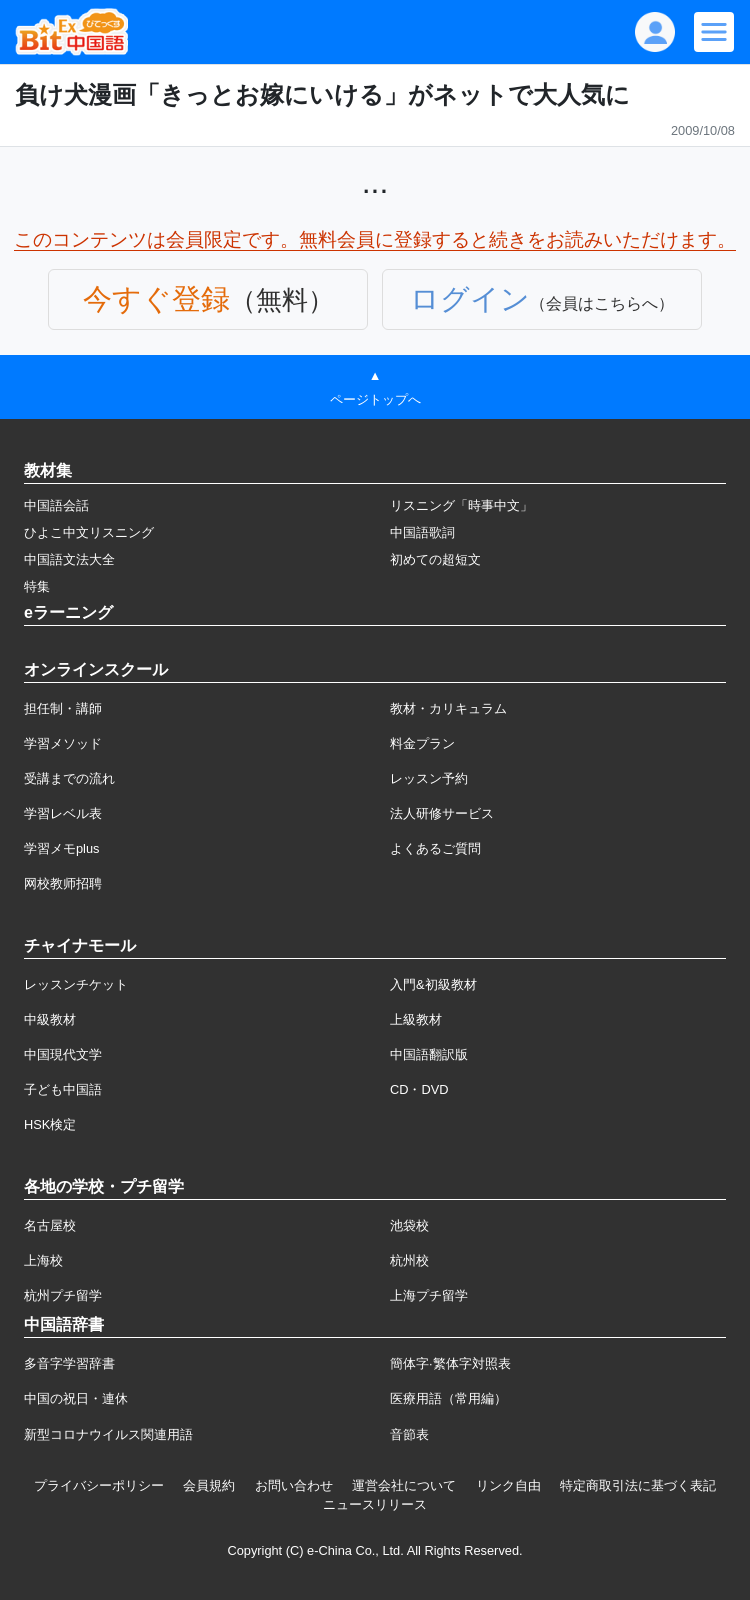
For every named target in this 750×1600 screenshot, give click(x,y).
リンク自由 (508, 1485)
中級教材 (50, 1019)
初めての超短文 (435, 559)
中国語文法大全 (69, 559)
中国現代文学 (63, 1054)
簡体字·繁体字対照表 (450, 1363)
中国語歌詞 (422, 532)
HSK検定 (50, 1124)
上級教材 (416, 1019)
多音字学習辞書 (69, 1363)
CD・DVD (419, 1089)
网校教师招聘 (63, 883)
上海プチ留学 (429, 1295)
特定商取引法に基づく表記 (638, 1485)
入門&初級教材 (433, 984)
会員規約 (209, 1485)
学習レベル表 (63, 813)
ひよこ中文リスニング (89, 532)
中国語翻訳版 (429, 1054)
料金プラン (422, 743)
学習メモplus (61, 848)
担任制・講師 (63, 708)
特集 (37, 586)
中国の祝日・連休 (76, 1398)
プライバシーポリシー (99, 1485)
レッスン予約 (429, 778)
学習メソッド (63, 743)
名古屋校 (50, 1225)
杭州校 (409, 1260)
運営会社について (404, 1485)
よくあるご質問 (435, 848)
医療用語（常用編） (448, 1398)
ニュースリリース (375, 1504)
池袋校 (409, 1225)
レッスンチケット (76, 984)
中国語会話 (56, 505)
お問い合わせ (294, 1485)
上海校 (43, 1260)
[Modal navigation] (714, 32)
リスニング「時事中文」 (461, 505)
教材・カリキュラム (448, 708)
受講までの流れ (69, 778)
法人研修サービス (442, 813)
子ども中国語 (63, 1089)
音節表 (409, 1434)
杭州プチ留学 (63, 1295)
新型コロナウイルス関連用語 (108, 1434)
